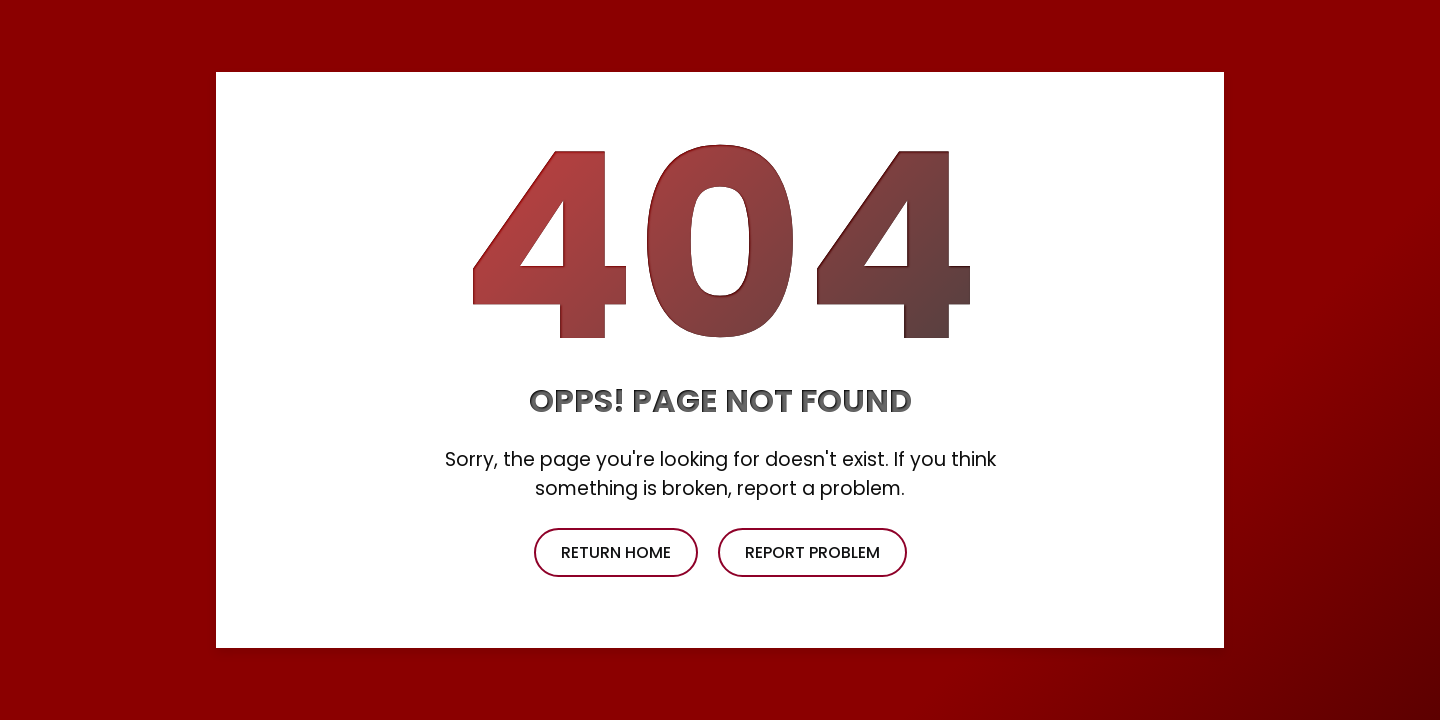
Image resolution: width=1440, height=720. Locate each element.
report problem (812, 552)
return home (616, 552)
